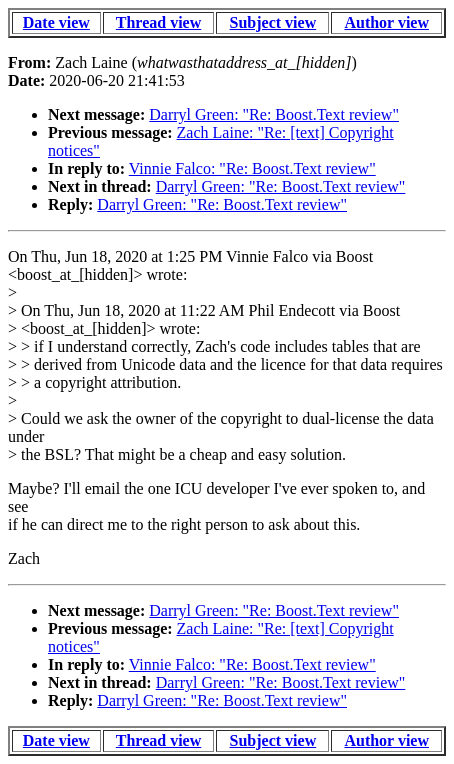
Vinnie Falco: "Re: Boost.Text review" (252, 168)
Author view (386, 22)
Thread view (158, 22)
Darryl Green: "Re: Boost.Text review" (274, 114)
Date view (56, 22)
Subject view (273, 22)
